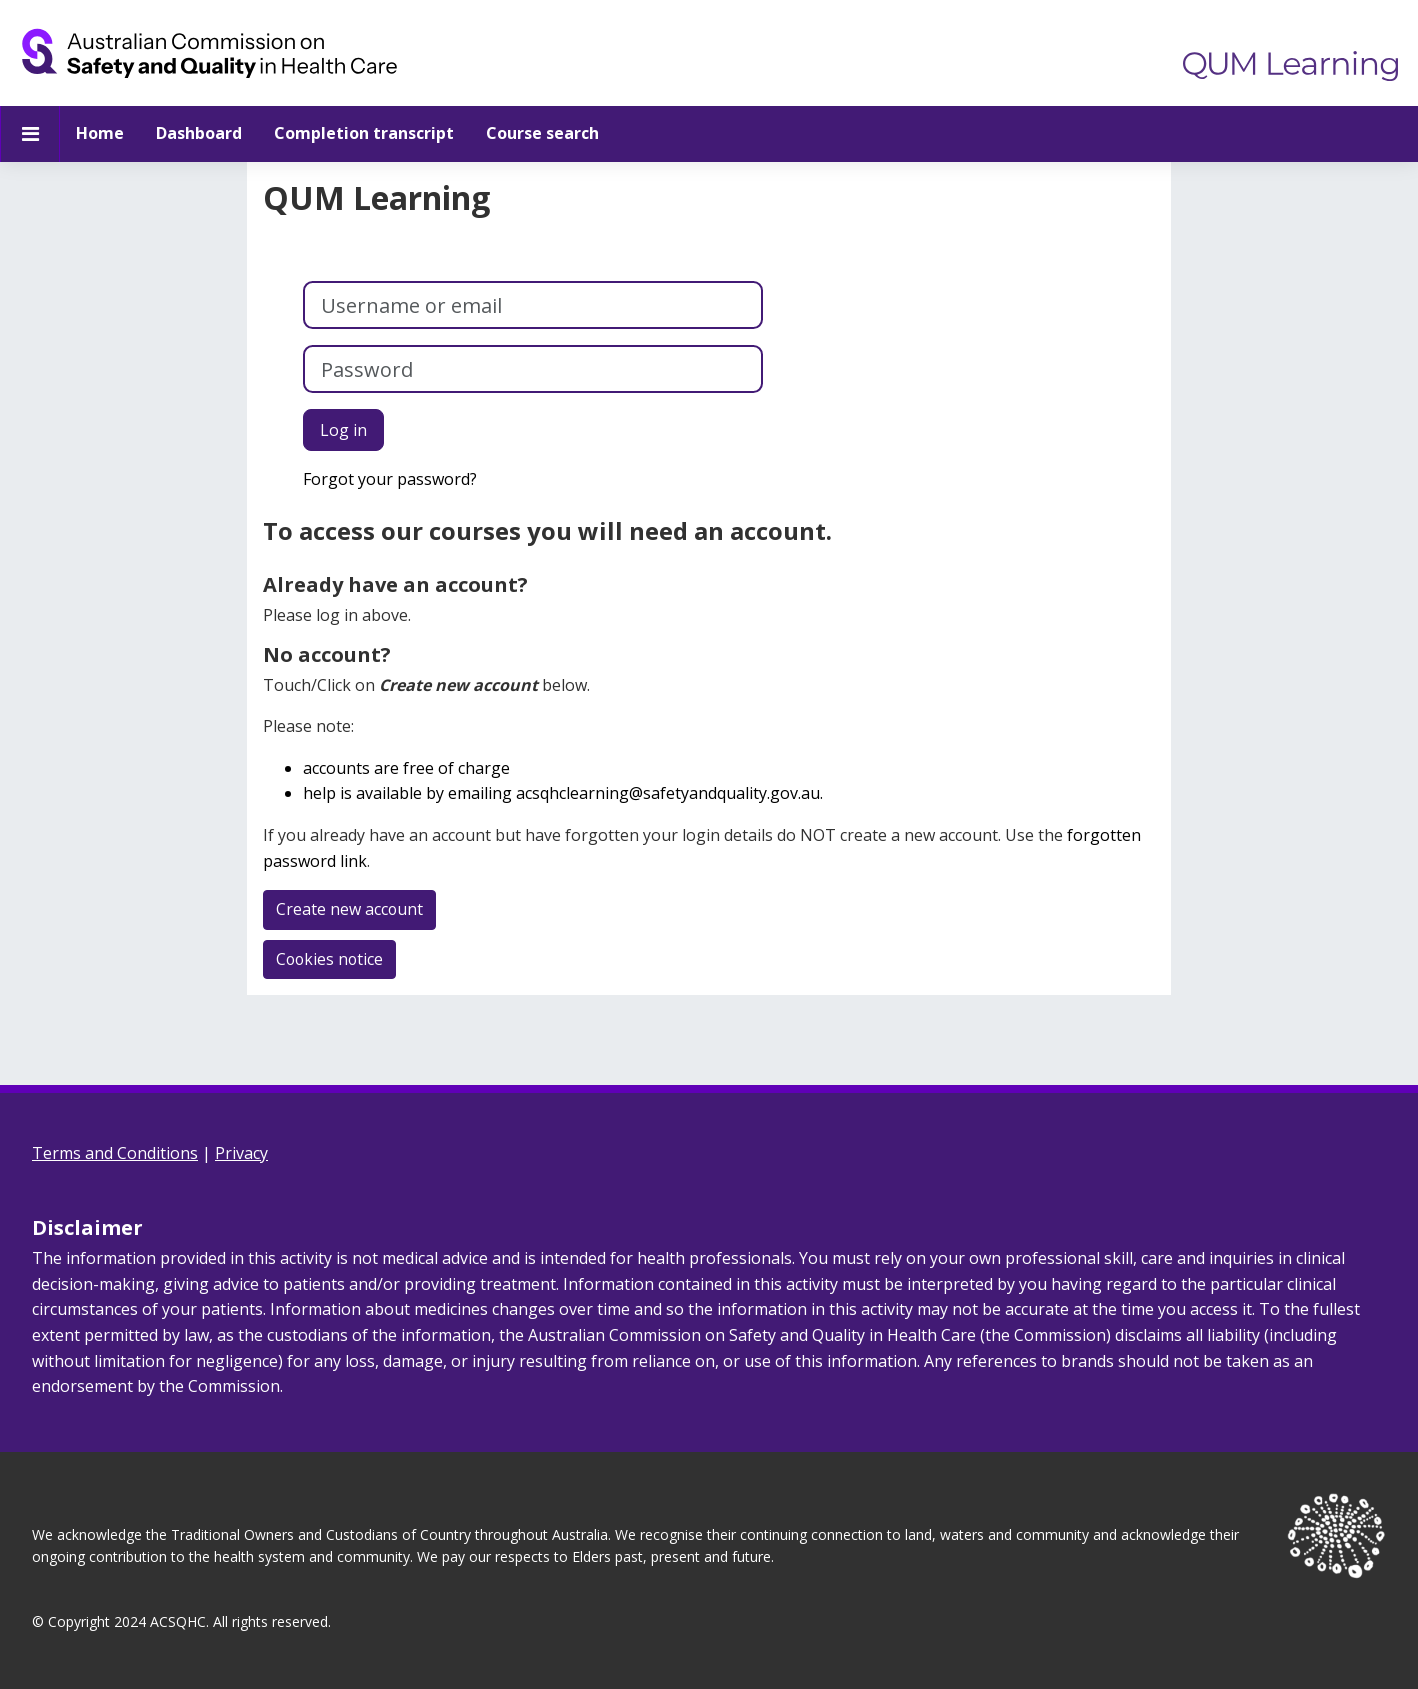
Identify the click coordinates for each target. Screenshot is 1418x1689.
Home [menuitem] (100, 133)
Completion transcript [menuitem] (364, 133)
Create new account (350, 909)
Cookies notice (331, 959)
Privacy (241, 1153)
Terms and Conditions (115, 1153)
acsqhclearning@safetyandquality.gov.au (668, 793)
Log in (343, 430)
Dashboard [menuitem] (199, 133)
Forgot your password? (390, 479)
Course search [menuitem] (542, 133)
